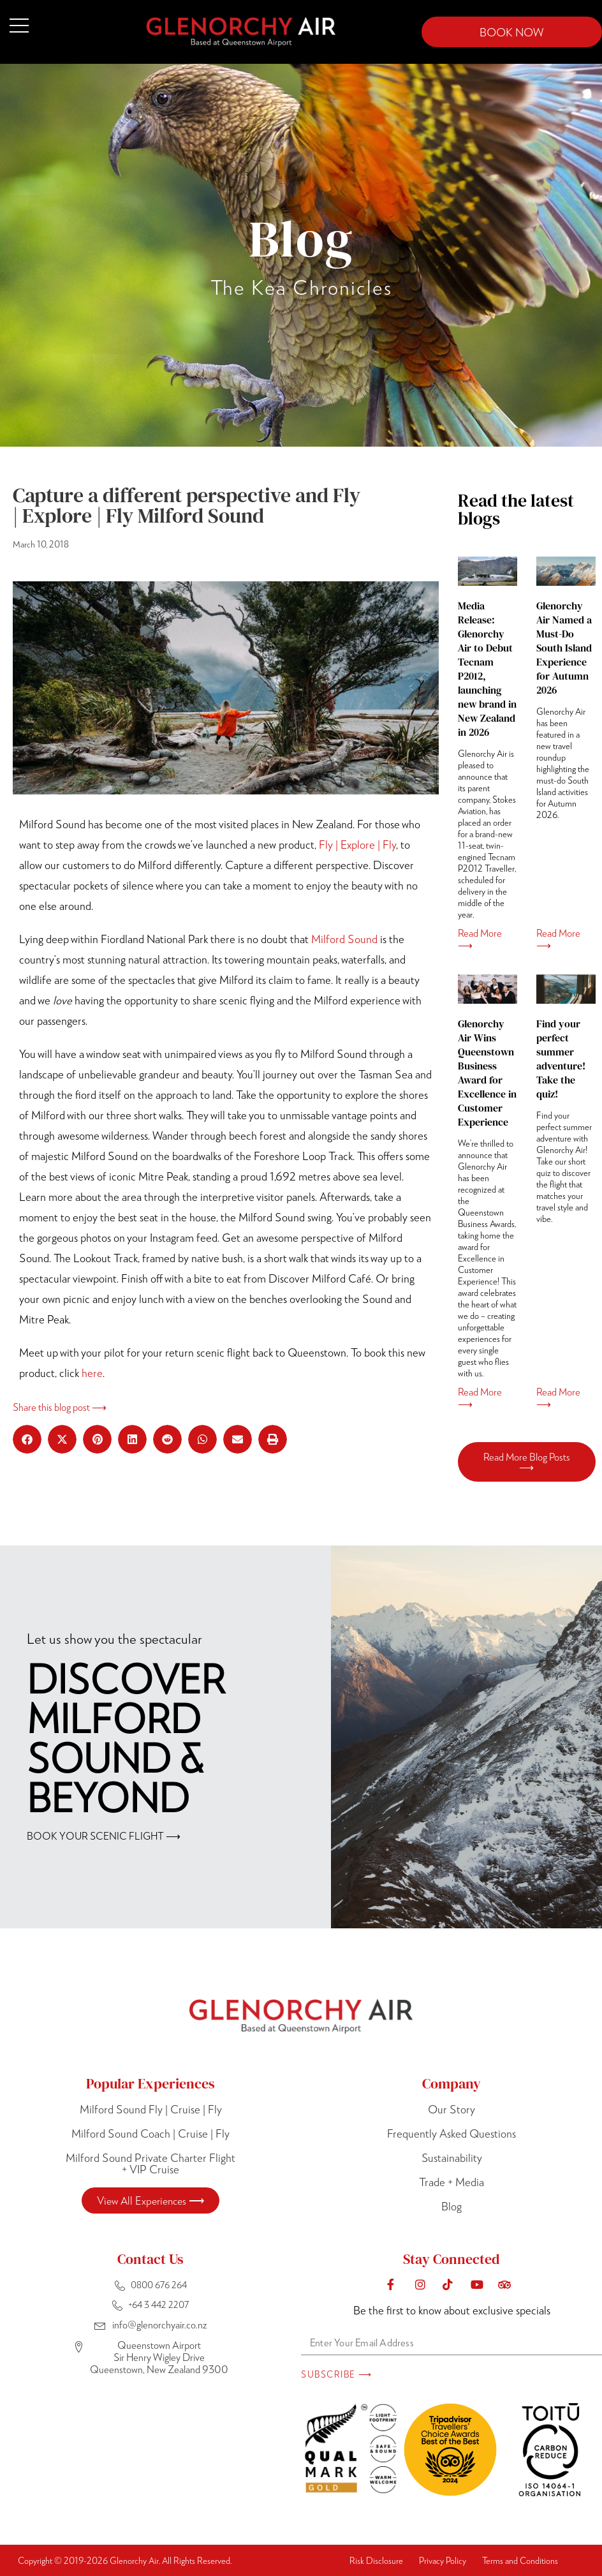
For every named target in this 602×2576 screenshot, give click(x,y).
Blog (451, 2206)
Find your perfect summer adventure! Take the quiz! (560, 1058)
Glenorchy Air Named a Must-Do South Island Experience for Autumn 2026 (564, 648)
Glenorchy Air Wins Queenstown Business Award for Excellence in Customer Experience (487, 1072)
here (92, 1373)
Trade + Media (451, 2182)
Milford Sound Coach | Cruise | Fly (150, 2133)
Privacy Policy (442, 2560)
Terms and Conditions (520, 2560)
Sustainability (452, 2157)
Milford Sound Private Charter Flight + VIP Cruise (150, 2163)
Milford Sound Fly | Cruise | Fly (151, 2109)
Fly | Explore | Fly (357, 844)
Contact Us (150, 2258)
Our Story (451, 2109)
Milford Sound (344, 939)
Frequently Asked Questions (451, 2133)
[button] (27, 1439)
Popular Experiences (150, 2083)
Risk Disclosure (376, 2560)
